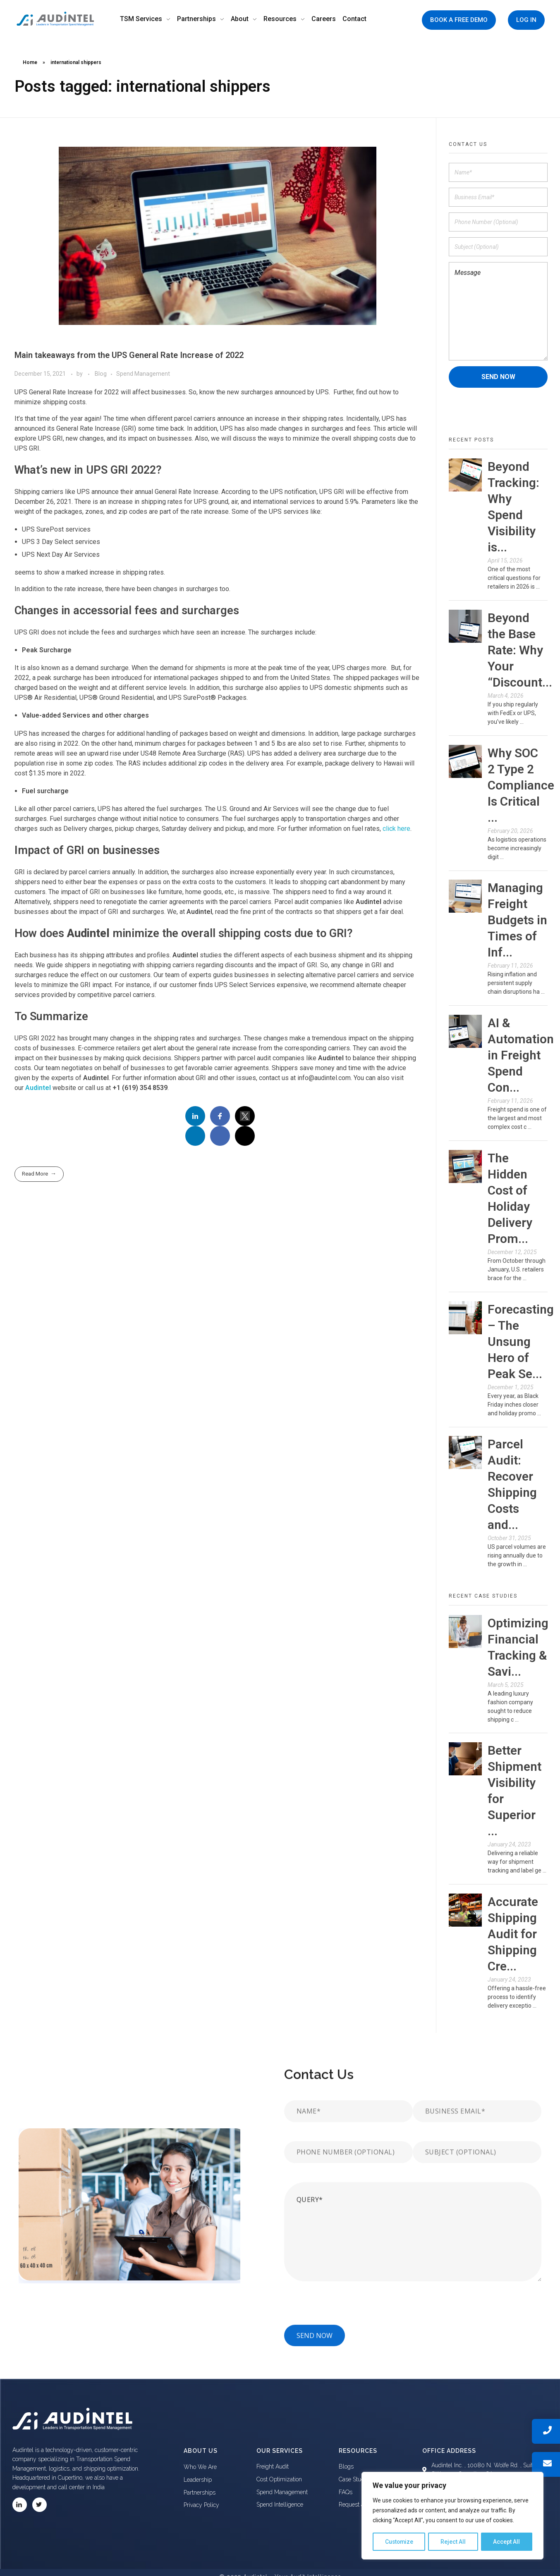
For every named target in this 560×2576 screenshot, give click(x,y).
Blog (101, 373)
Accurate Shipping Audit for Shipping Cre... (513, 1933)
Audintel (38, 1088)
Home (30, 62)
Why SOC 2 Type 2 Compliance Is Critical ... (521, 785)
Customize (399, 2541)
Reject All (454, 2541)
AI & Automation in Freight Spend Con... (521, 1055)
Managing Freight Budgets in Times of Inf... (517, 919)
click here (396, 828)
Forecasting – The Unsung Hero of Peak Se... (521, 1341)
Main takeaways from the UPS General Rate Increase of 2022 (129, 355)
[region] (452, 2516)
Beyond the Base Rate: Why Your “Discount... (520, 650)
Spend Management (143, 373)
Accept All (506, 2541)
